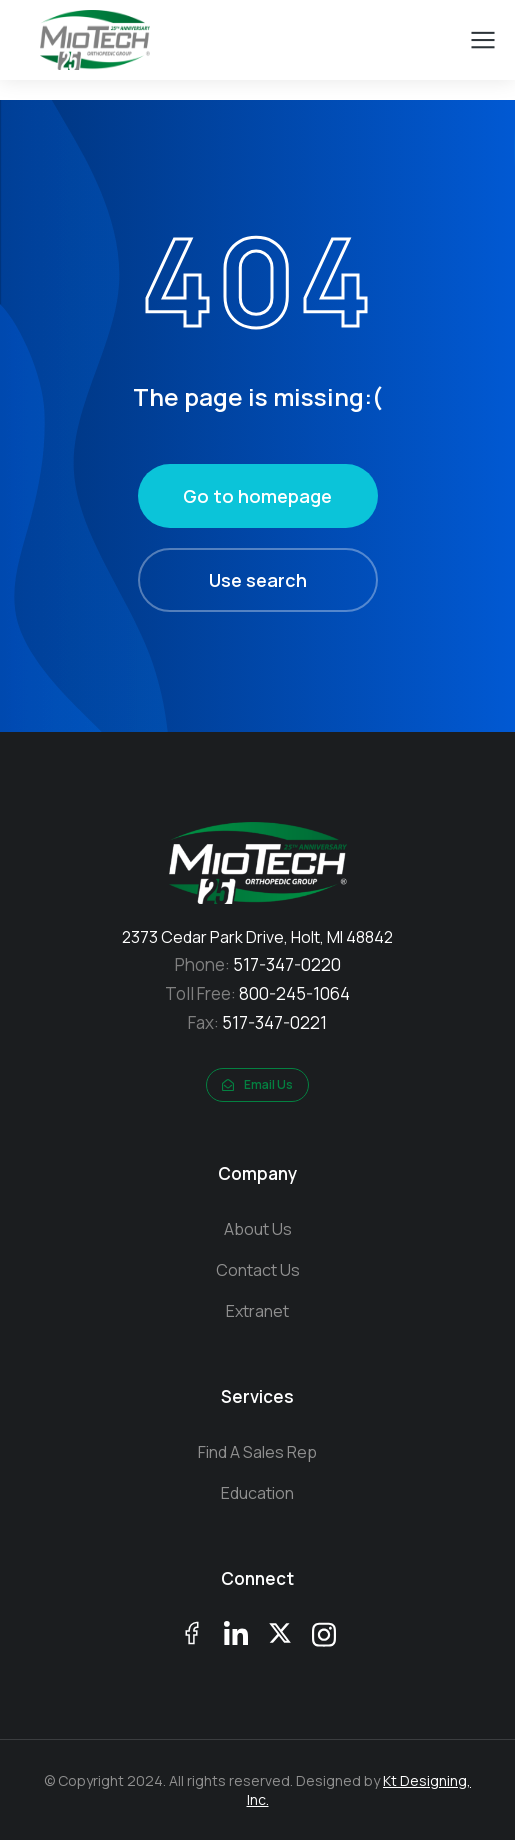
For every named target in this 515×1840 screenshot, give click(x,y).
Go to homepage (257, 496)
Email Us (257, 1084)
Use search (258, 580)
